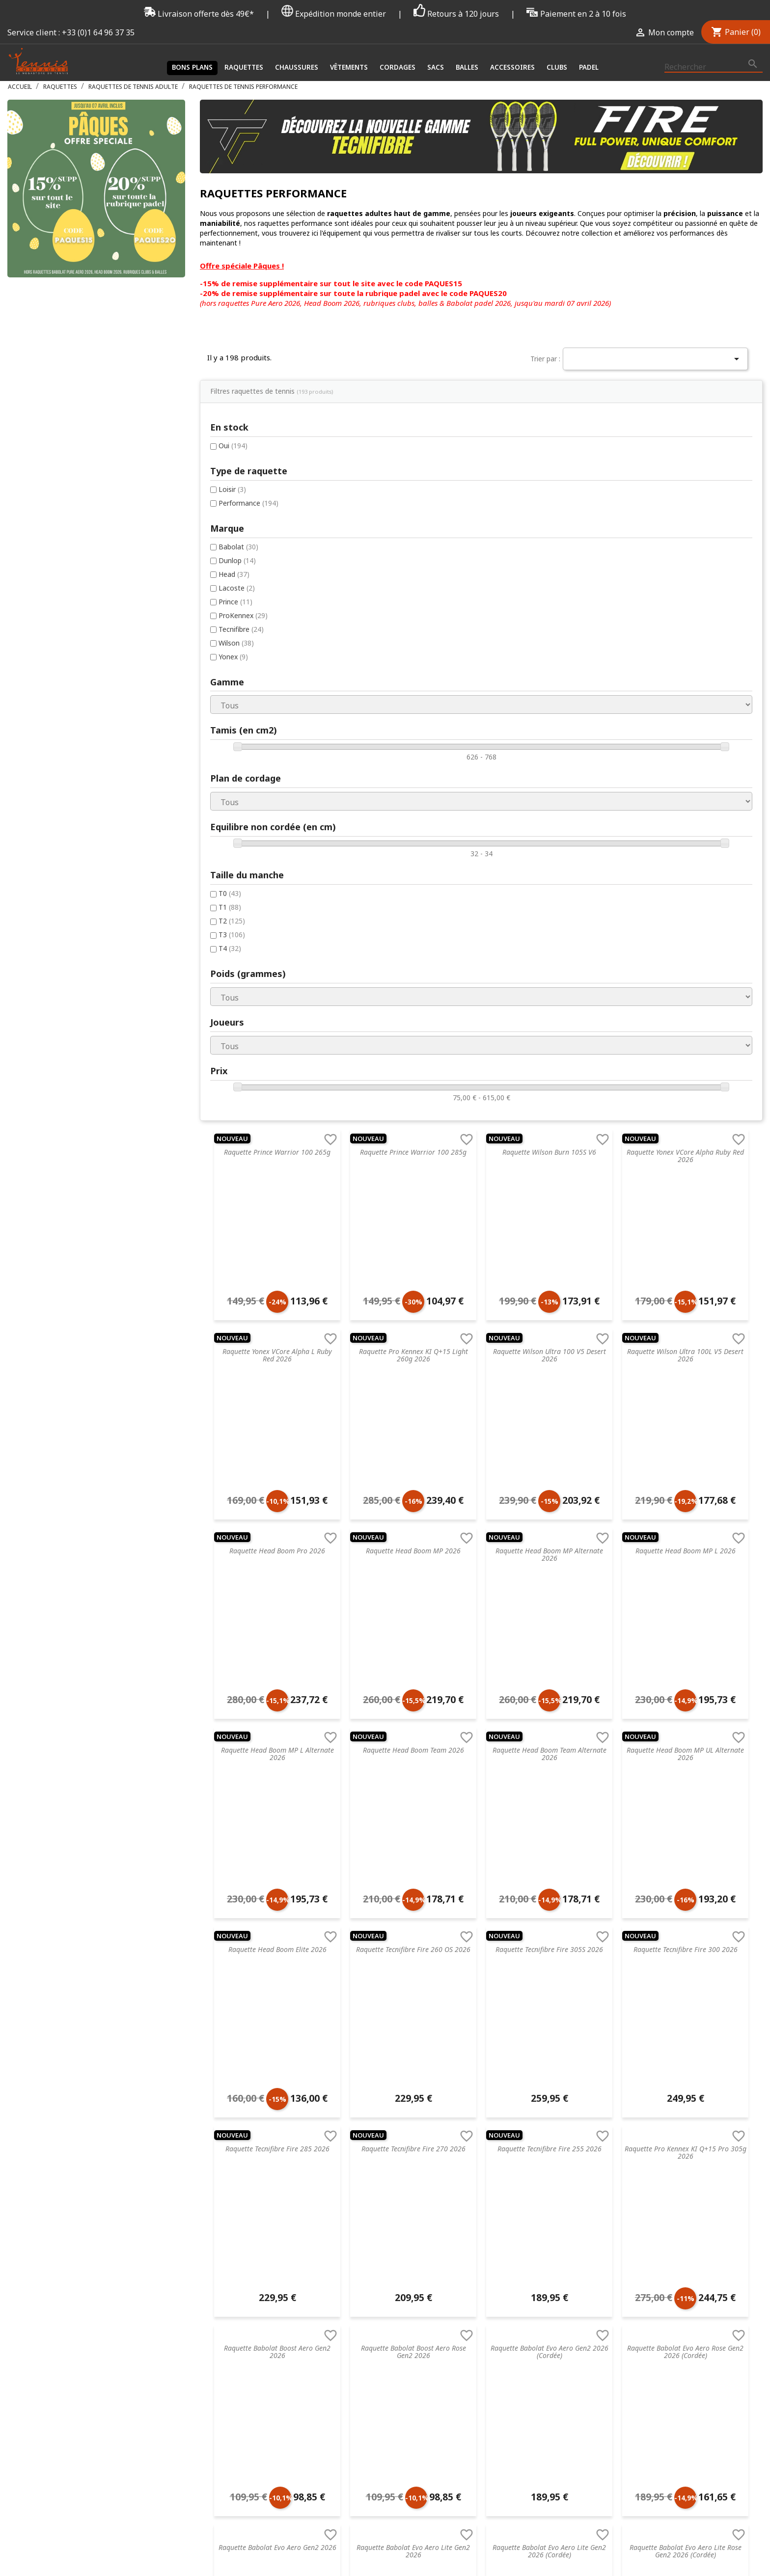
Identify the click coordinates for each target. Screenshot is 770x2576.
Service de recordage (233, 2171)
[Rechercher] (713, 67)
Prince (43, 510)
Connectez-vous (648, 2158)
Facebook (705, 2403)
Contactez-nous (225, 2311)
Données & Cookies (232, 2273)
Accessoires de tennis (375, 2247)
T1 (37, 820)
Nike (488, 2196)
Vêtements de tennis (374, 2184)
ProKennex (50, 524)
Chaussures (296, 67)
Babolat (46, 453)
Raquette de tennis (371, 2158)
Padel (589, 67)
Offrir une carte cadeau (237, 2324)
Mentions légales (227, 2247)
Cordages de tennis (372, 2209)
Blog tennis (218, 2184)
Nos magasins (223, 2222)
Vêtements (349, 67)
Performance (56, 409)
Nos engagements (229, 2235)
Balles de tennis (366, 2235)
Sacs (435, 67)
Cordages (397, 67)
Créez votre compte (654, 2171)
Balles (467, 67)
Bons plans (192, 67)
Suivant (555, 2016)
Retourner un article (232, 2209)
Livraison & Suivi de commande (250, 2299)
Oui (40, 350)
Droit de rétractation (233, 2260)
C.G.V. (208, 2158)
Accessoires (512, 67)
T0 (37, 806)
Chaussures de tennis (375, 2171)
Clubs (557, 67)
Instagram (752, 2403)
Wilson (43, 553)
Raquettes (243, 67)
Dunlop (44, 467)
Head (41, 482)
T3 (39, 849)
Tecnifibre (48, 538)
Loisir (40, 395)
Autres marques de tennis (522, 2273)
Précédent (391, 2016)
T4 (37, 863)
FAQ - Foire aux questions (241, 2196)
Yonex (40, 567)
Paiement (215, 2286)
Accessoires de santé (375, 2196)
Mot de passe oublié (655, 2184)
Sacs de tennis (364, 2222)
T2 (39, 835)
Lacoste (44, 496)
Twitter (728, 2403)
